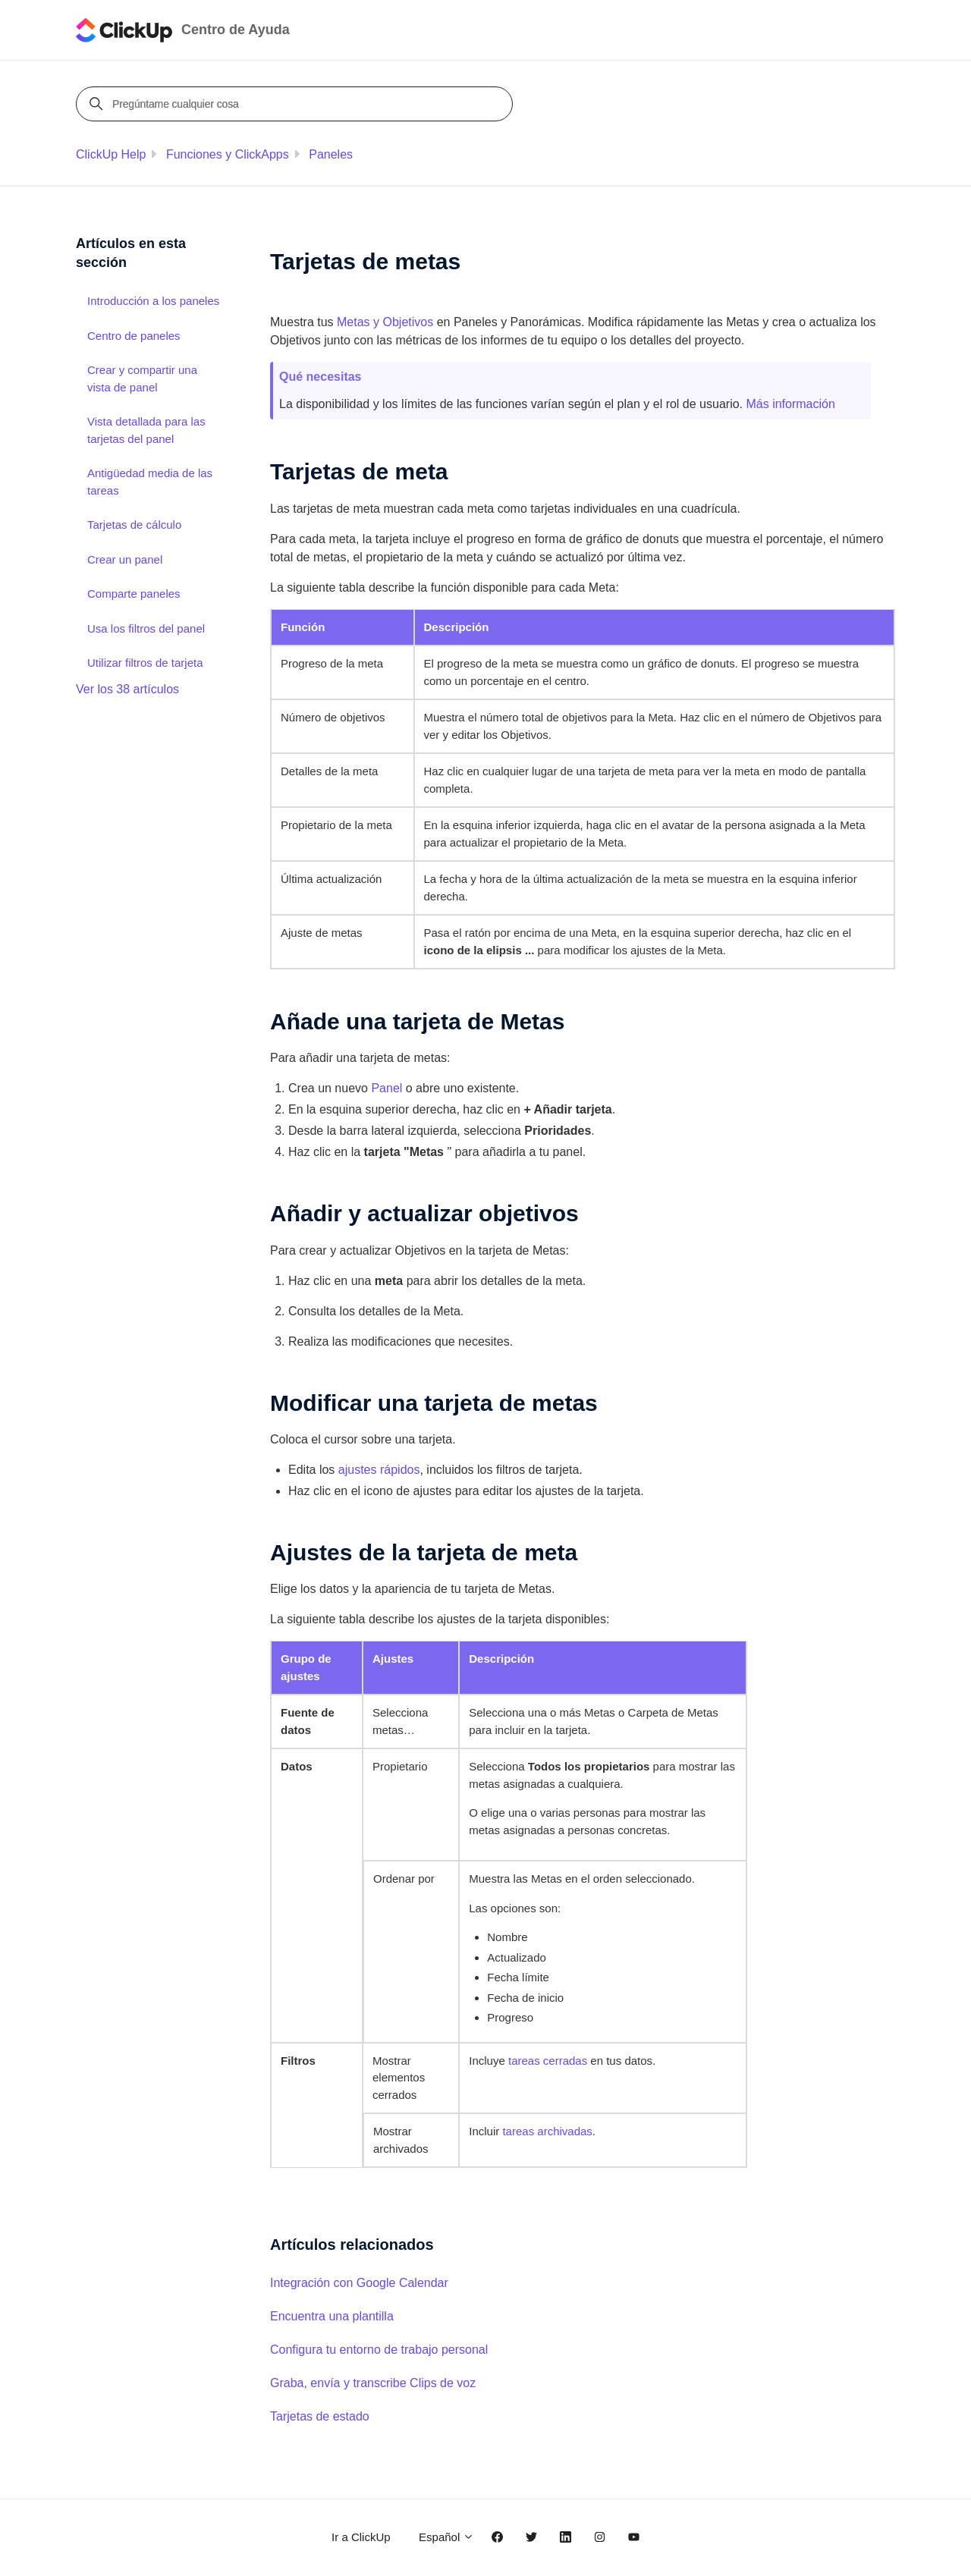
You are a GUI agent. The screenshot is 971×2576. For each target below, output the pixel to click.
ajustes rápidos (379, 1469)
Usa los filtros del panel (146, 628)
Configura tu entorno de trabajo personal (379, 2349)
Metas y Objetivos (385, 322)
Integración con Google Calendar (359, 2282)
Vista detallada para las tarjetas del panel (146, 430)
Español (446, 2536)
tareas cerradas (547, 2060)
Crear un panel (124, 559)
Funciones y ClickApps (227, 154)
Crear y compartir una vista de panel (142, 378)
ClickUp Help (111, 154)
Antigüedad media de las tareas (149, 482)
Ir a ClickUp (361, 2536)
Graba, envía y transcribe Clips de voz (373, 2383)
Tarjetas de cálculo (134, 524)
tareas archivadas (547, 2131)
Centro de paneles (134, 335)
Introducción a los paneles (153, 300)
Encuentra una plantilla (332, 2316)
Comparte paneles (134, 593)
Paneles (331, 154)
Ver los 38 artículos (127, 689)
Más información (790, 403)
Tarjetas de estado (319, 2416)
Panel (386, 1088)
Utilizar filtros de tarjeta (145, 662)
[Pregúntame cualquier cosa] (296, 104)
